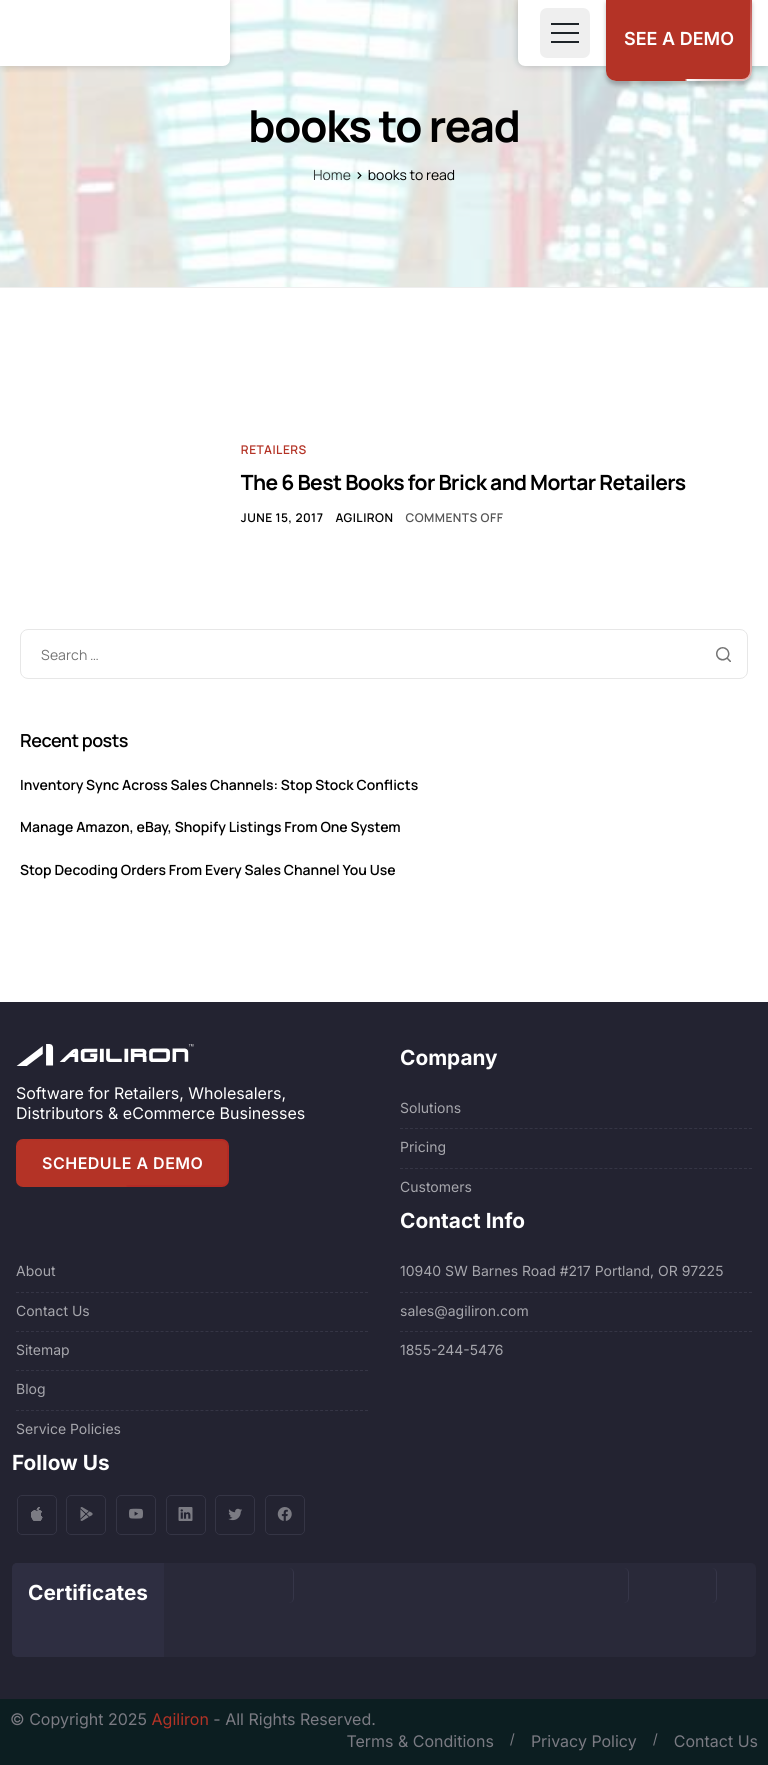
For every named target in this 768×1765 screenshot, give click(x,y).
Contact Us (53, 1311)
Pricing (423, 1147)
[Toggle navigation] (565, 33)
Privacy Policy (584, 1741)
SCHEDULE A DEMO (122, 1163)
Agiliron (364, 517)
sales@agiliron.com (464, 1311)
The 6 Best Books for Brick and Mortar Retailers (463, 483)
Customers (436, 1187)
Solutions (430, 1108)
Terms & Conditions (419, 1741)
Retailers (274, 449)
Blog (31, 1389)
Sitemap (43, 1350)
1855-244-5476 (452, 1350)
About (35, 1271)
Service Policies (68, 1429)
